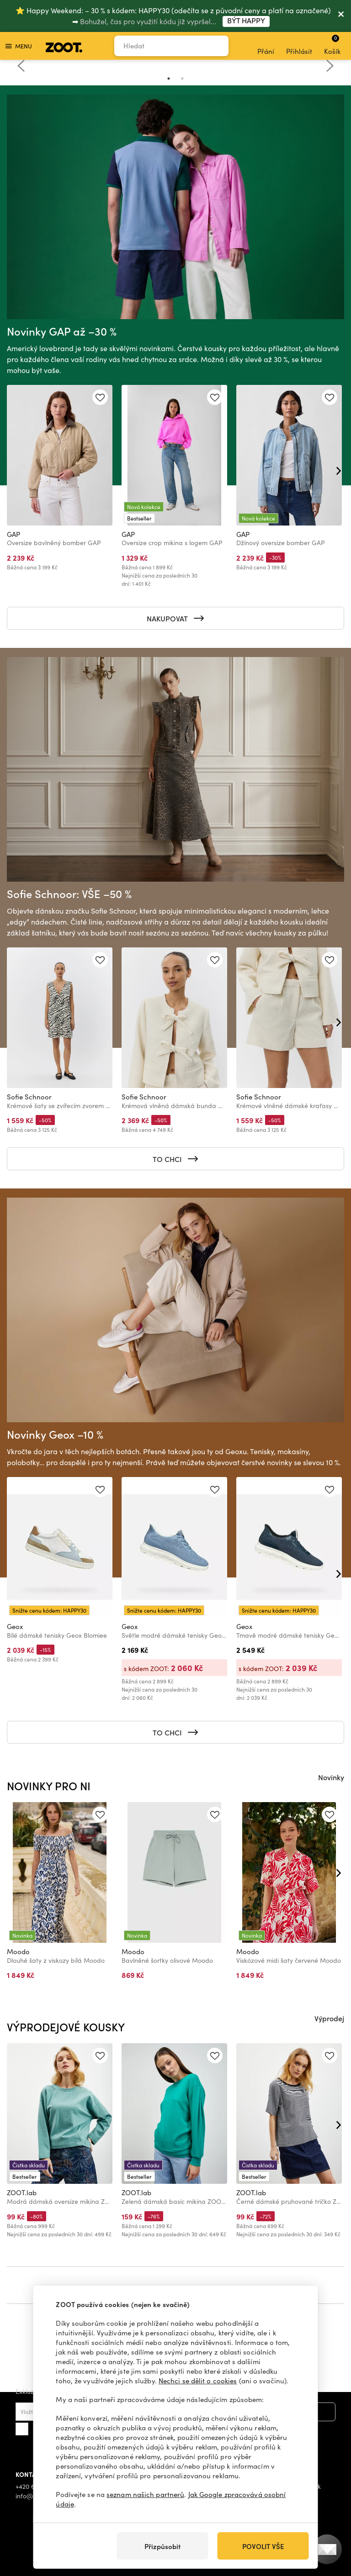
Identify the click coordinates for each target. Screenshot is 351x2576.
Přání (265, 46)
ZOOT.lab (22, 2192)
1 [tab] (168, 78)
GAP (13, 534)
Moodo (18, 1951)
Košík (332, 45)
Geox (15, 1626)
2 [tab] (182, 78)
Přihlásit (299, 46)
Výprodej (329, 2018)
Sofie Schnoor (29, 1096)
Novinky (331, 1777)
